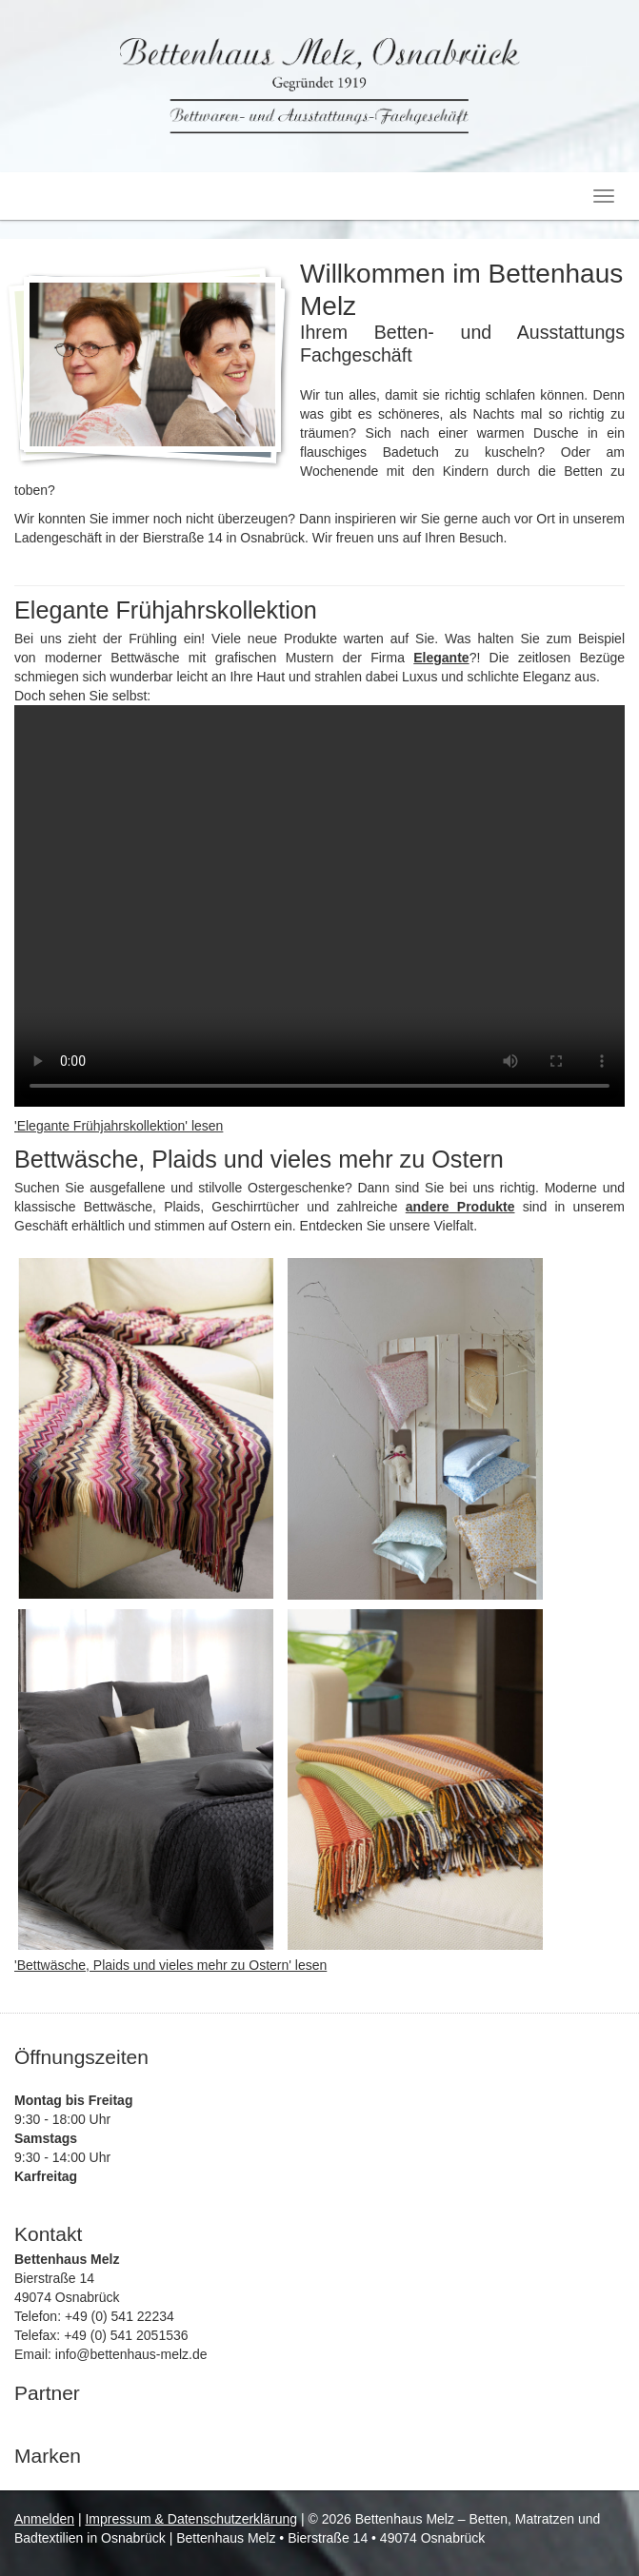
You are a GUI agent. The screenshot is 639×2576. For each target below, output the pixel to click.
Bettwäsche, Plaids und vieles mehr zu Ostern (259, 1159)
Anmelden (44, 2519)
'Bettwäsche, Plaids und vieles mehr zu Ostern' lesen (170, 1965)
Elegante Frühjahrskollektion (165, 610)
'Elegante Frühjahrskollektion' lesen (118, 1125)
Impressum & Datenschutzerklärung (191, 2519)
